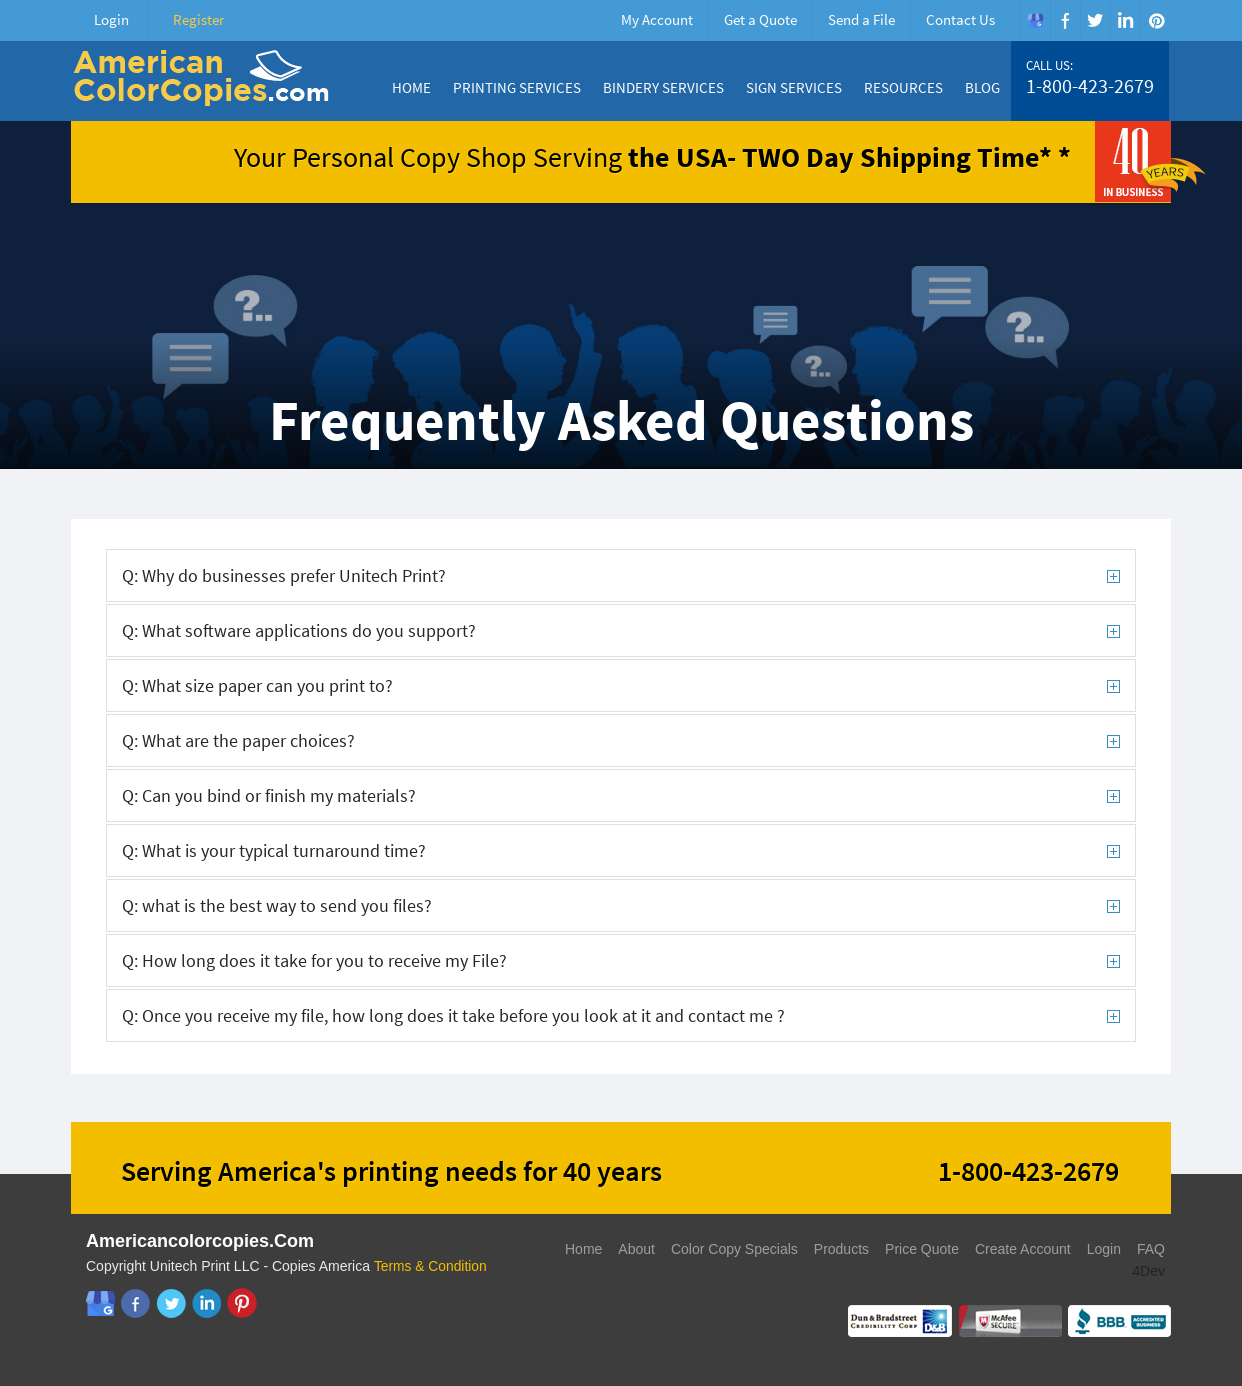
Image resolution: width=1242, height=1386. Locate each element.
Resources (903, 87)
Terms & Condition (431, 1266)
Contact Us (960, 19)
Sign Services (794, 87)
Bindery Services (663, 87)
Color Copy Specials (734, 1249)
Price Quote (922, 1249)
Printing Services (517, 87)
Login (111, 19)
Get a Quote (760, 19)
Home (411, 87)
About (636, 1249)
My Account (657, 19)
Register (198, 19)
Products (841, 1249)
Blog (982, 87)
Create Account (1023, 1249)
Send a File (861, 19)
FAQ (1151, 1249)
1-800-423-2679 (1090, 86)
